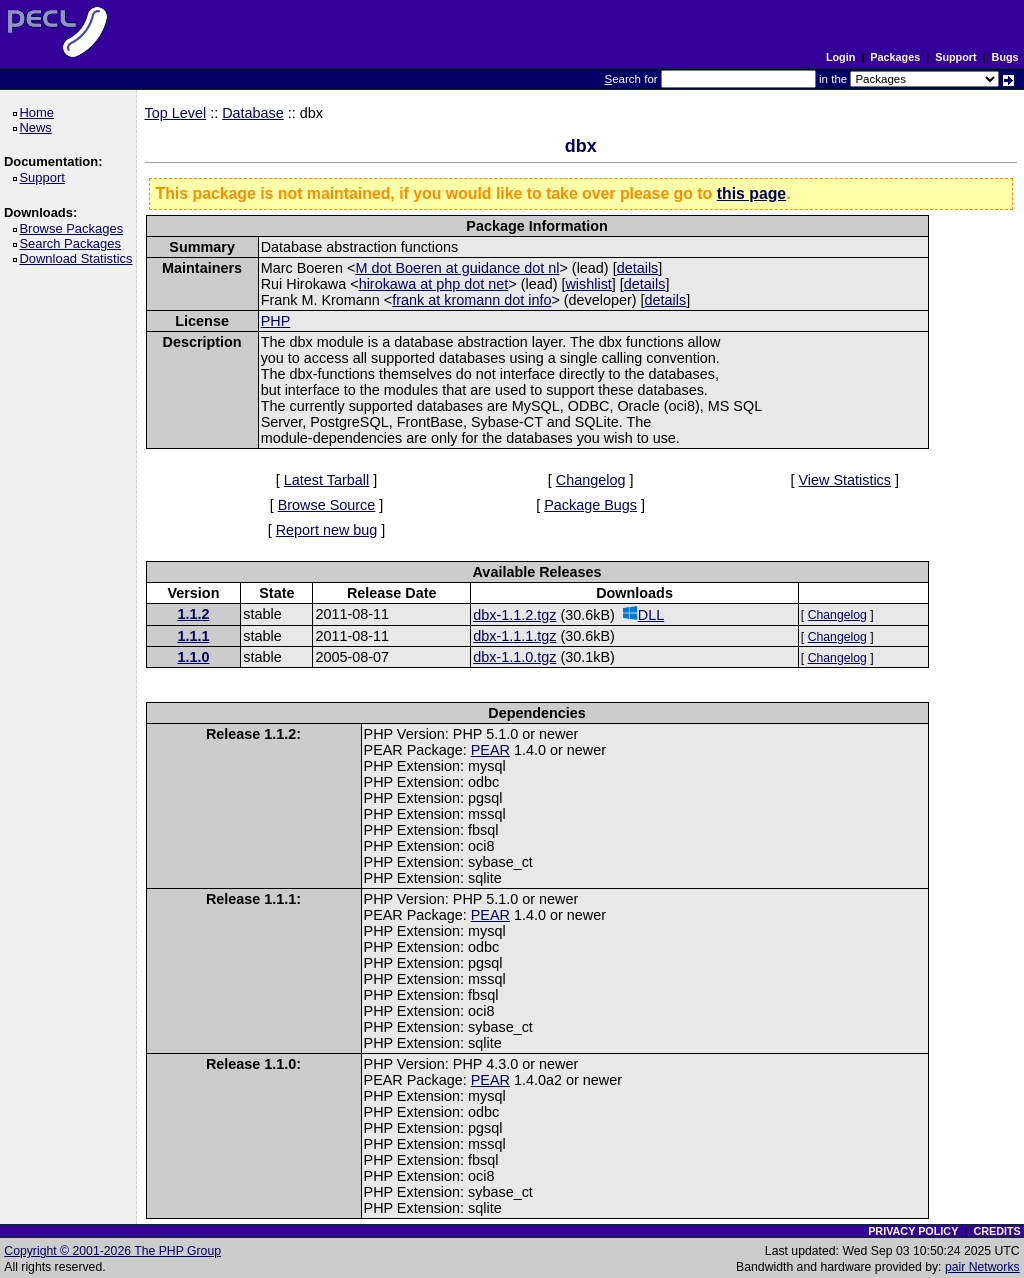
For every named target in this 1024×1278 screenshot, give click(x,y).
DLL (643, 614)
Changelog (591, 480)
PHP (276, 321)
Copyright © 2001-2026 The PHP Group (112, 1251)
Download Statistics (79, 258)
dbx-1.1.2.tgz (514, 615)
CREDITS (996, 1231)
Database (253, 113)
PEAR (490, 750)
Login (840, 57)
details (638, 268)
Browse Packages (74, 228)
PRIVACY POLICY (913, 1231)
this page (751, 193)
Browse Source (327, 505)
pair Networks (982, 1267)
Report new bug (327, 530)
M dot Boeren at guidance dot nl (457, 268)
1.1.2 (193, 614)
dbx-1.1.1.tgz (514, 636)
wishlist (588, 284)
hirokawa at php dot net (434, 284)
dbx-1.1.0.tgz (514, 657)
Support (955, 57)
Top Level (176, 113)
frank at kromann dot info (471, 300)
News (38, 127)
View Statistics (845, 480)
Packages (895, 57)
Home (39, 112)
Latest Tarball (326, 480)
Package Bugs (590, 505)
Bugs (1005, 57)
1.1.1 (193, 636)
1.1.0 (193, 657)
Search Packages (73, 243)
